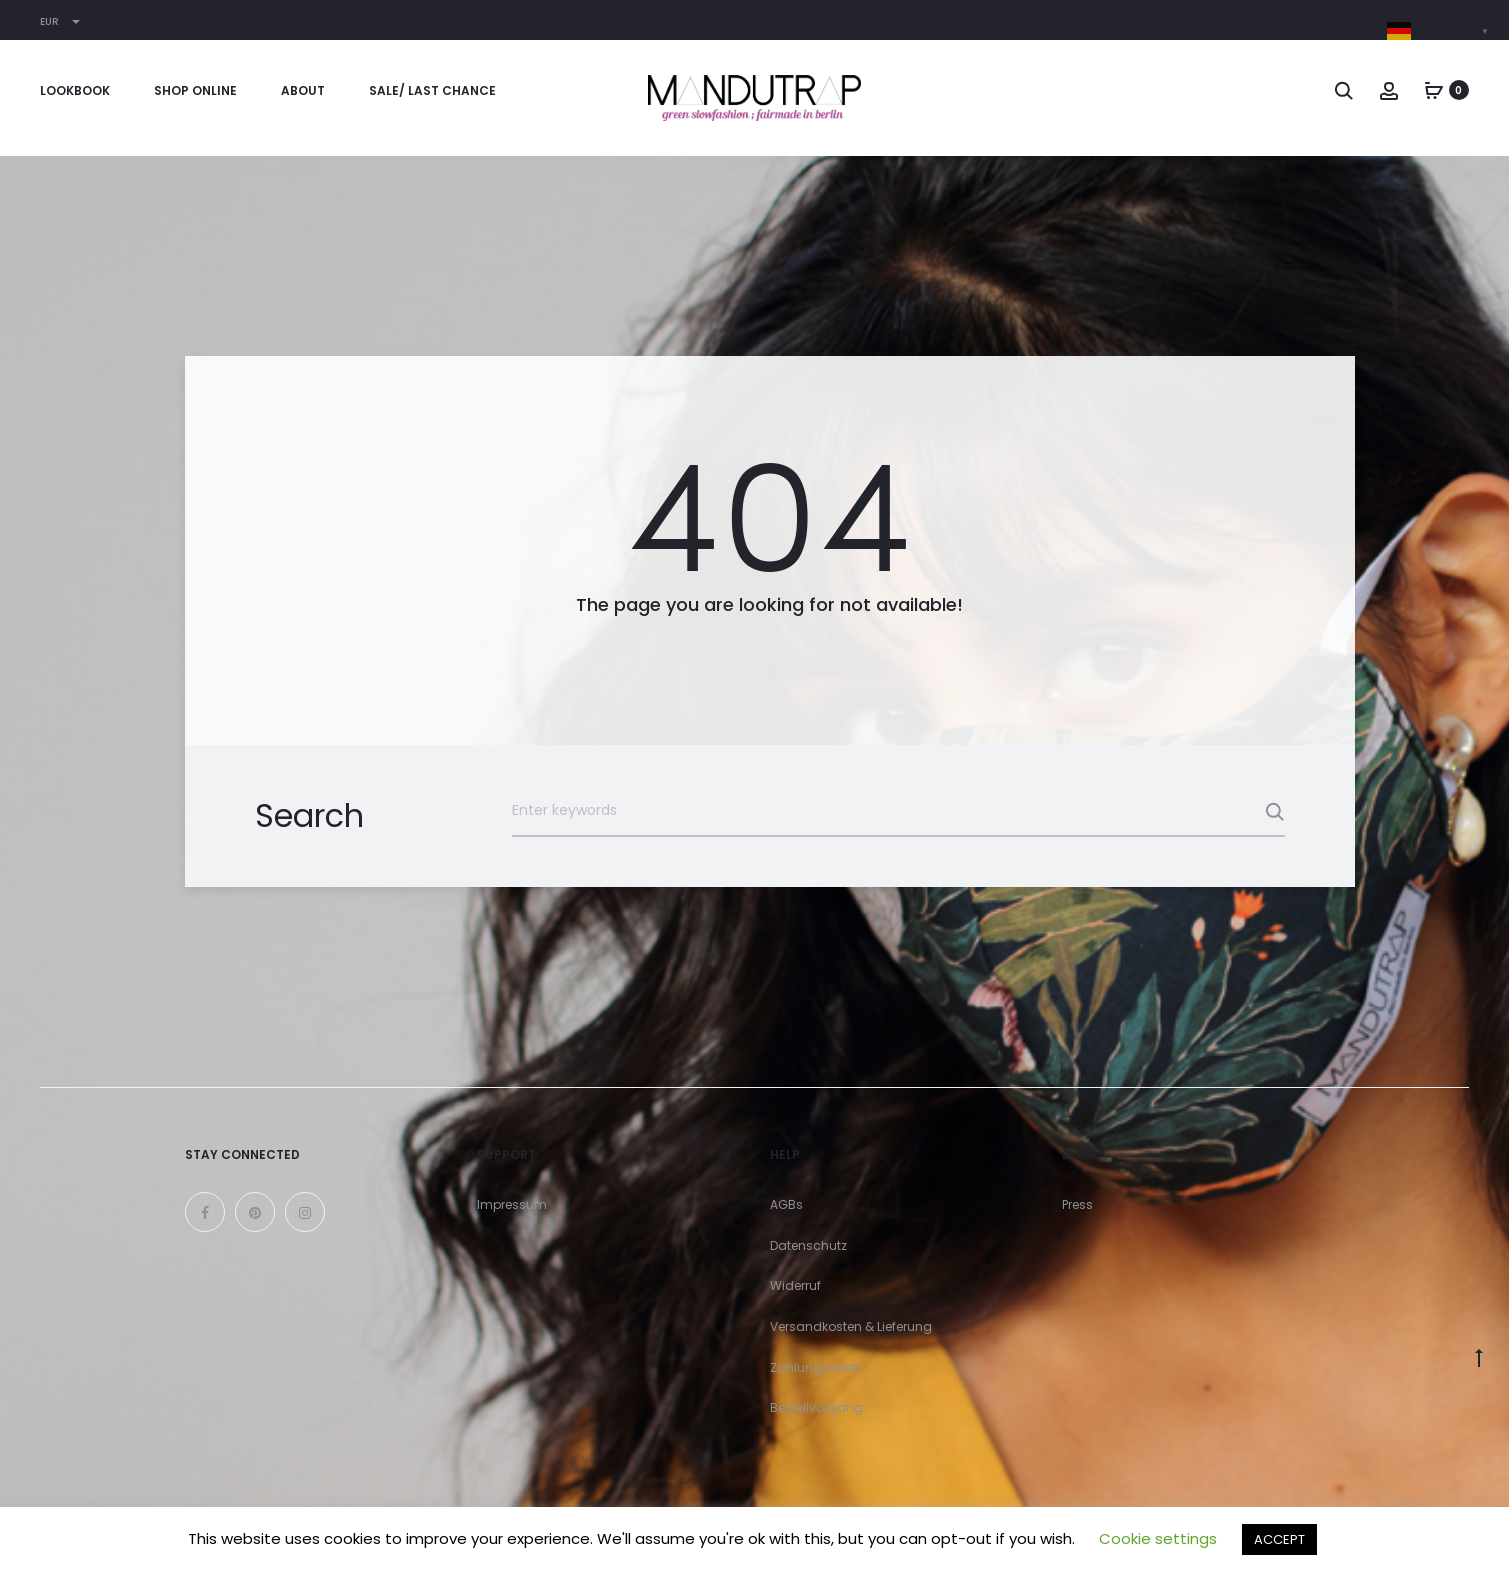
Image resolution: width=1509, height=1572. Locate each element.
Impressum (512, 1204)
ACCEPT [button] (1279, 1539)
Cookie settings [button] (1158, 1538)
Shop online (195, 90)
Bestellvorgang (816, 1407)
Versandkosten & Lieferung (851, 1326)
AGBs (786, 1204)
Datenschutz (808, 1245)
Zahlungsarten (815, 1367)
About (303, 90)
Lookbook (75, 90)
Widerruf (795, 1285)
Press (1077, 1204)
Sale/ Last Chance (432, 90)
